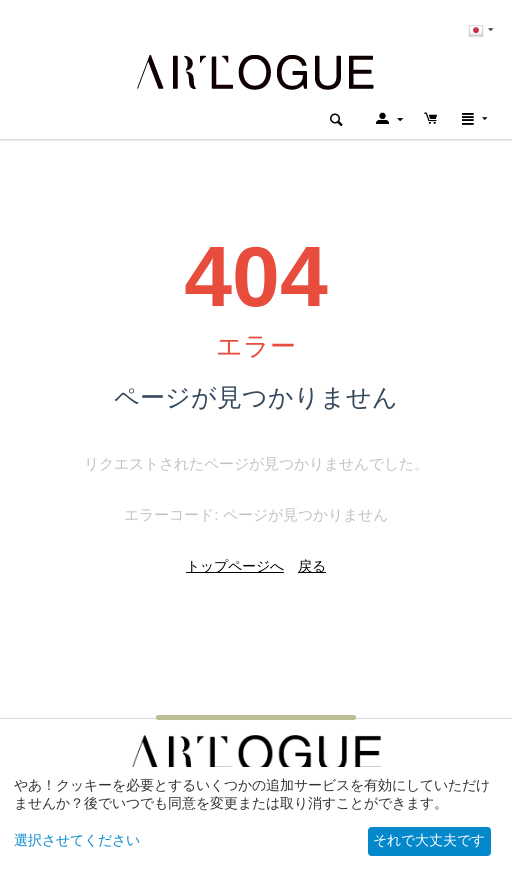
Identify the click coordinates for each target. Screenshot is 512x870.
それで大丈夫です (429, 840)
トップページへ (235, 566)
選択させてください (77, 840)
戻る (312, 566)
